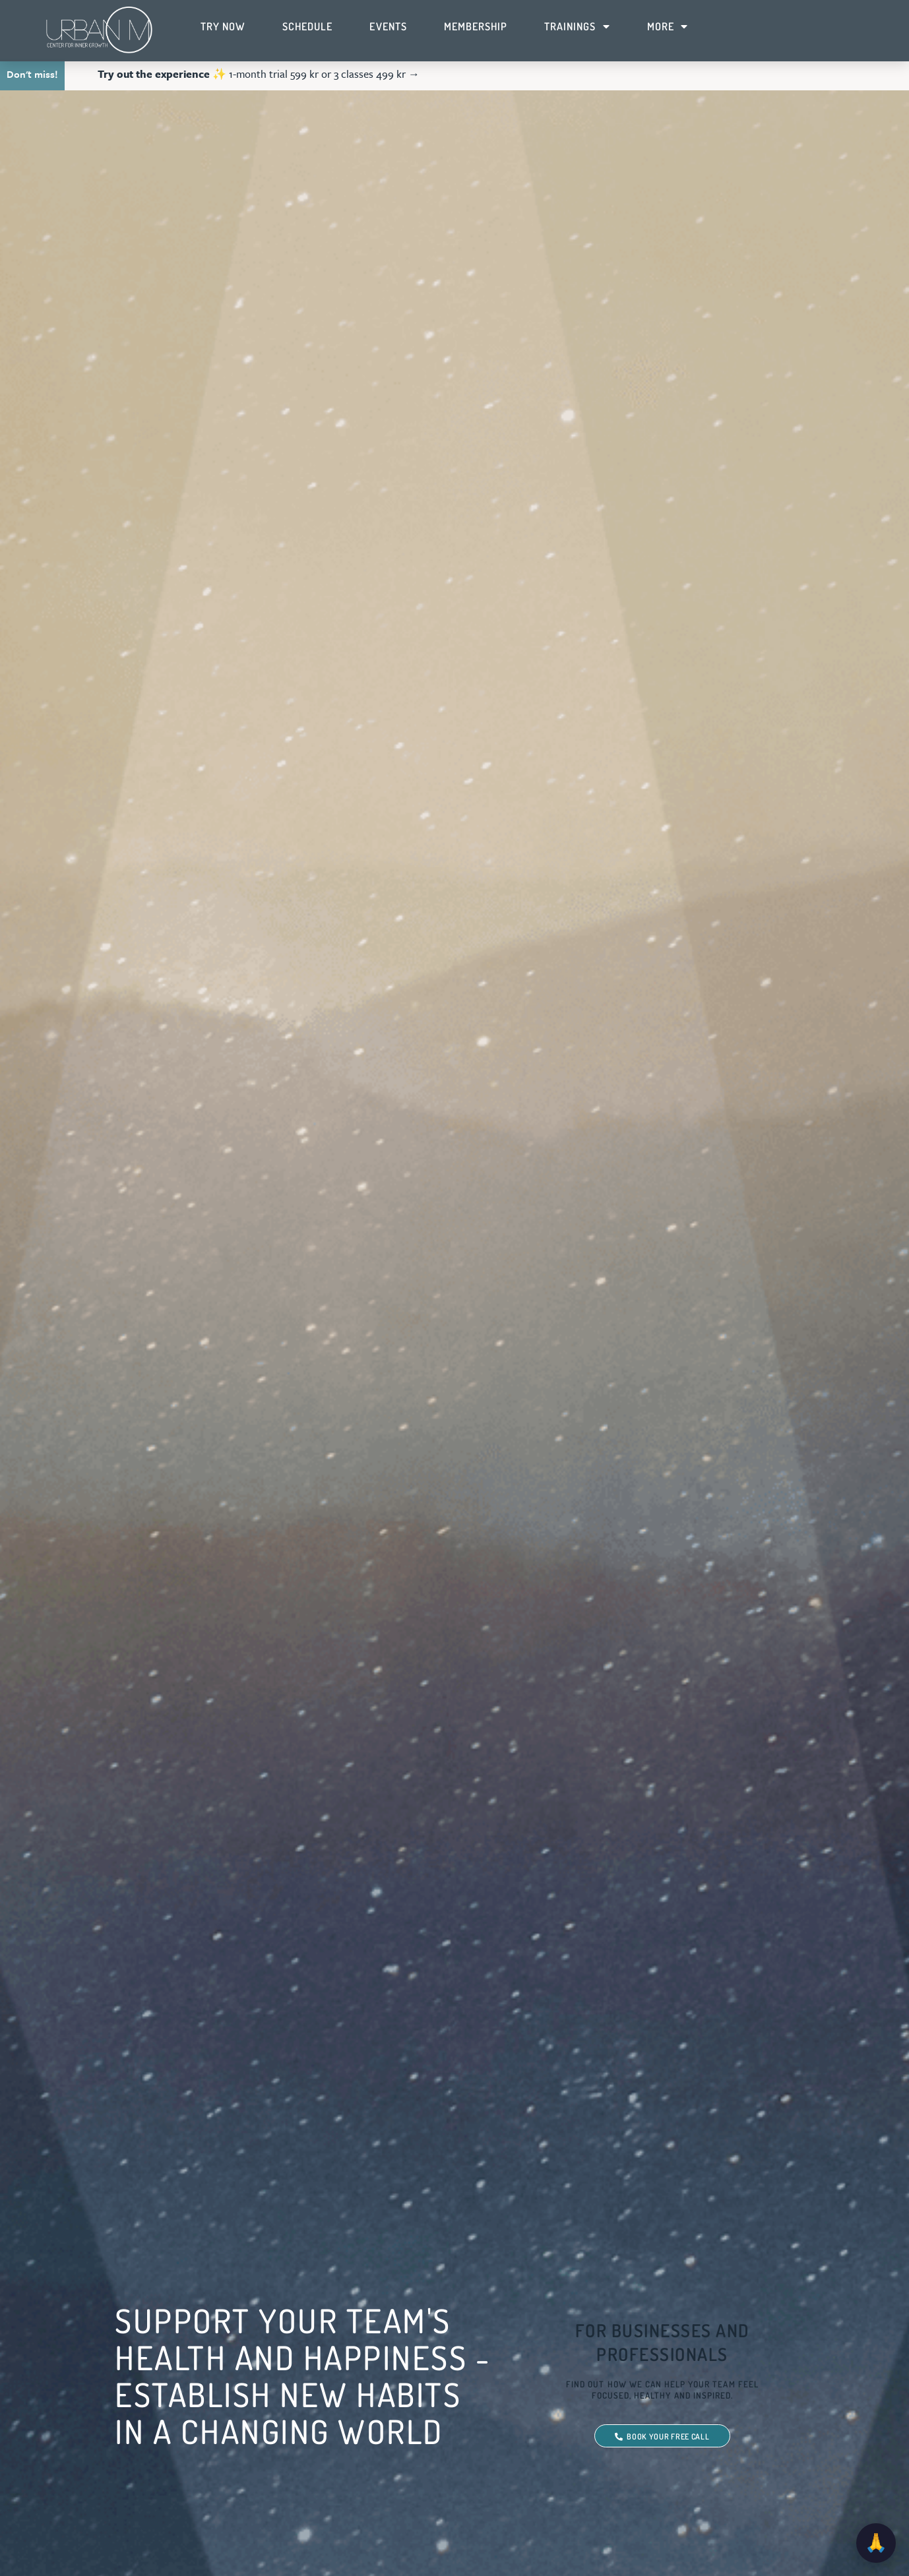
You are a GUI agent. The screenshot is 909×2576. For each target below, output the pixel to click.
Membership (475, 26)
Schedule (307, 26)
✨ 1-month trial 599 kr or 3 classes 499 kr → (259, 74)
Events (387, 26)
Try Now (223, 26)
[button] (900, 74)
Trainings (577, 26)
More (667, 26)
